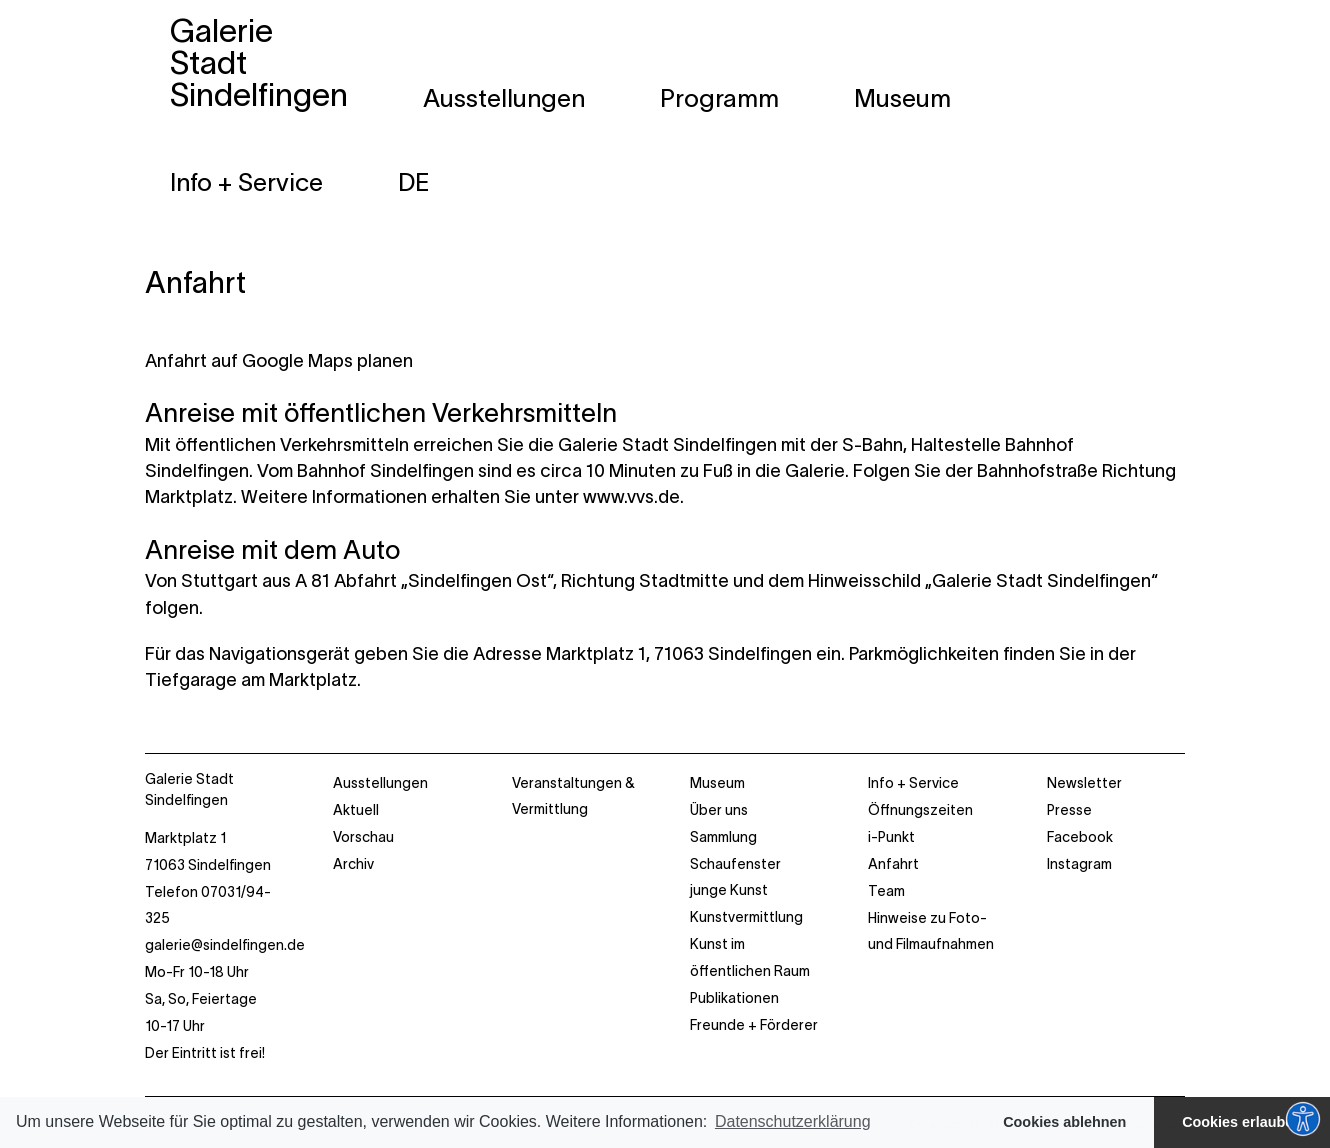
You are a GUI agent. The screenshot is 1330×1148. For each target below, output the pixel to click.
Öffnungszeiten (920, 810)
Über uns (719, 810)
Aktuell (356, 810)
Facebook (1080, 837)
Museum (717, 783)
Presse (1069, 810)
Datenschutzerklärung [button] (793, 1121)
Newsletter (1084, 783)
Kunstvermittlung (746, 917)
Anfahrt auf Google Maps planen (279, 361)
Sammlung (723, 837)
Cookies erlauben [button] (1242, 1122)
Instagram (1079, 864)
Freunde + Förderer (754, 1025)
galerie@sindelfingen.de (225, 945)
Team (886, 891)
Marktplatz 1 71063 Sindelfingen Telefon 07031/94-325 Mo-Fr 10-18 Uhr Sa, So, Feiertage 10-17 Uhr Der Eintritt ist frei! (219, 945)
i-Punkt (891, 837)
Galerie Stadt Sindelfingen (189, 789)
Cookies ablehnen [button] (1064, 1122)
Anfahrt (195, 282)
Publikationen (734, 998)
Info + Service (913, 783)
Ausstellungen (380, 783)
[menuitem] (414, 182)
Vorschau (363, 837)
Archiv (353, 864)
